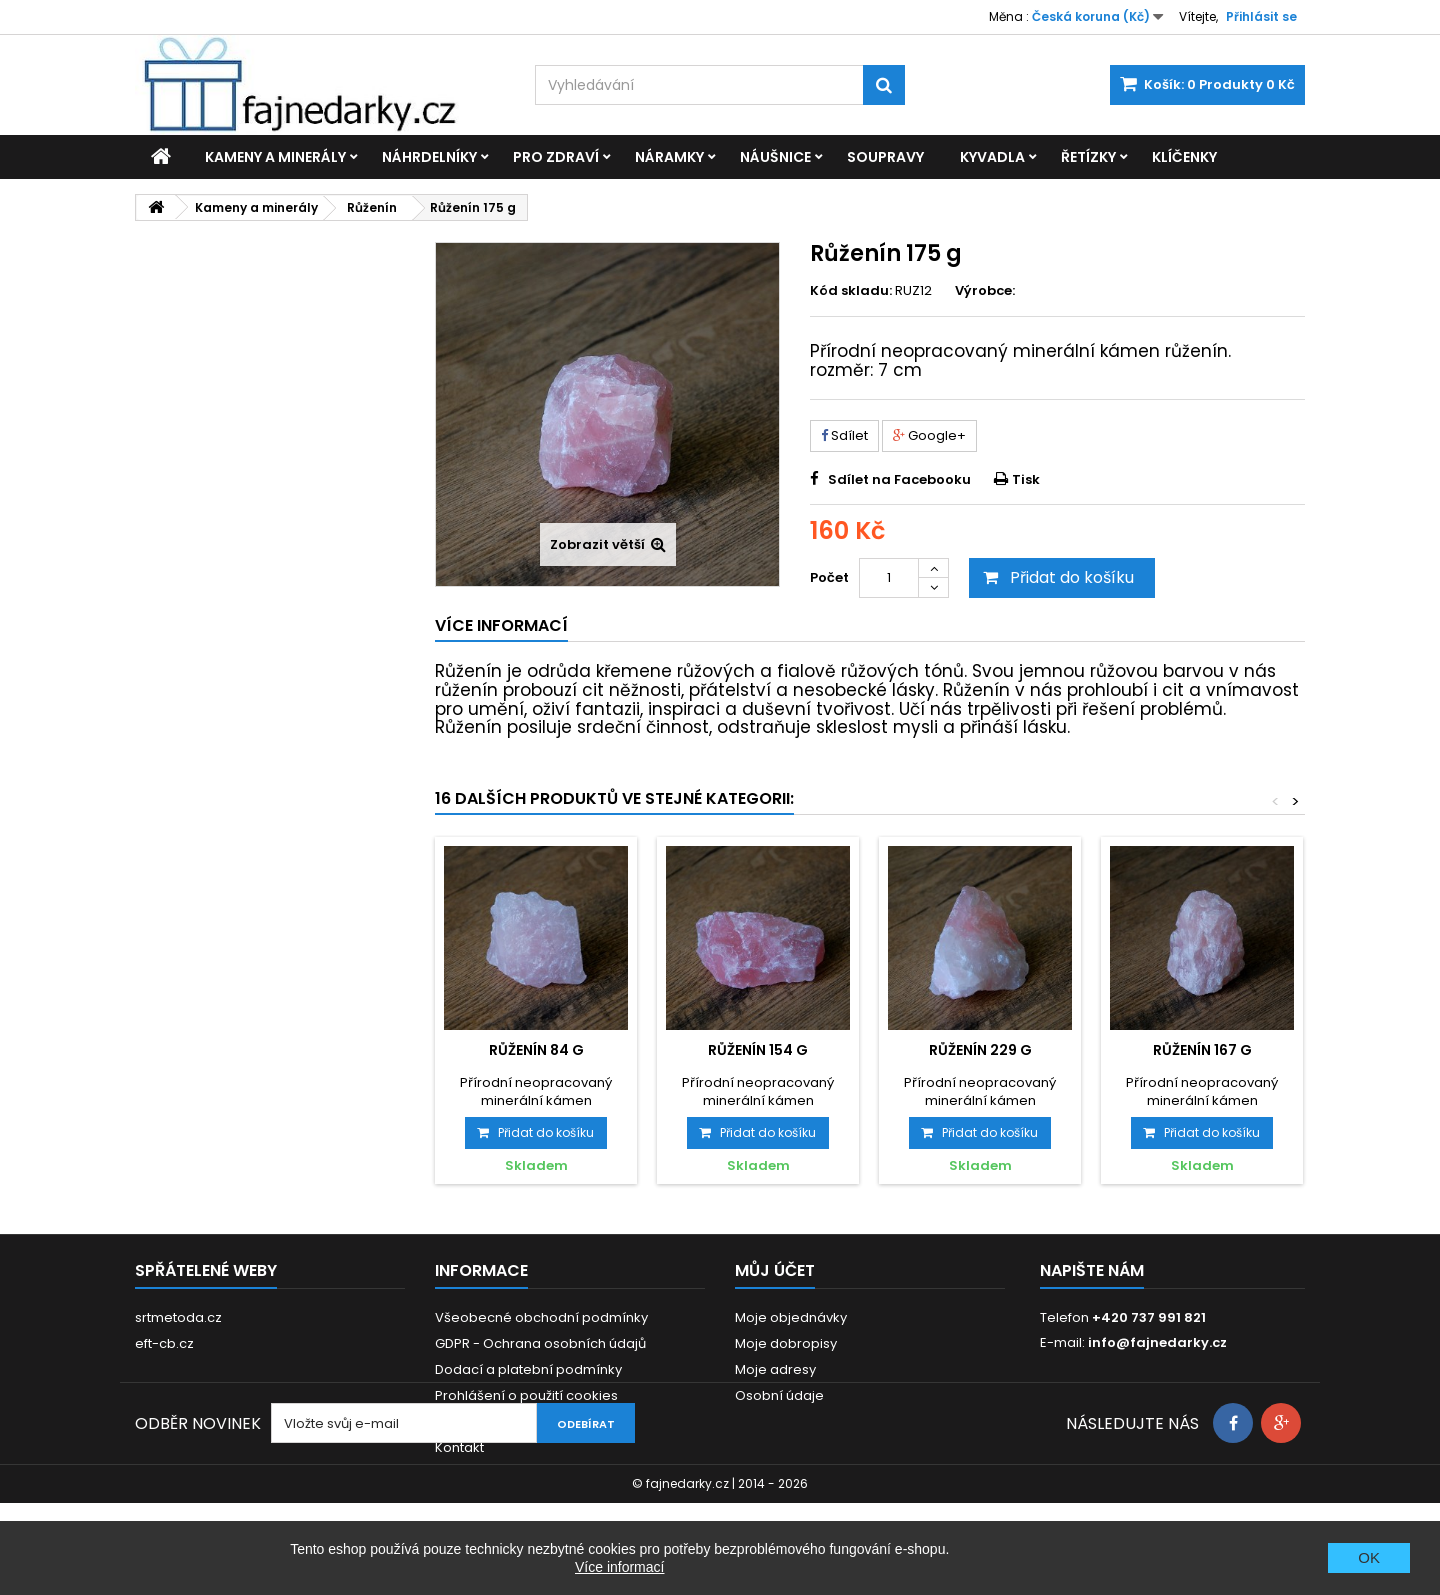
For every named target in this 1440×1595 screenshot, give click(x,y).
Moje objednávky (791, 1317)
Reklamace (472, 1421)
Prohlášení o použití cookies (526, 1395)
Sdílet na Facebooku (899, 479)
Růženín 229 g (980, 1050)
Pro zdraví (556, 157)
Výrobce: (985, 291)
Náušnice (775, 157)
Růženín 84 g (536, 1050)
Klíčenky (1184, 157)
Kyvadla (992, 157)
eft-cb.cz (164, 1343)
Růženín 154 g (758, 1050)
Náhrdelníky (429, 157)
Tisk (1026, 479)
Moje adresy (775, 1369)
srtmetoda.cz (178, 1317)
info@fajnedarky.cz (1157, 1342)
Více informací (619, 1567)
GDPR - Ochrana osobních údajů (540, 1343)
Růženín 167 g (1202, 1050)
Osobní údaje (779, 1395)
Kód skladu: (851, 291)
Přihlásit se (1261, 16)
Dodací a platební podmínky (528, 1369)
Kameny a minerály (275, 157)
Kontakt (459, 1447)
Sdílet (844, 435)
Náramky (669, 157)
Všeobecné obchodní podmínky (541, 1317)
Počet (829, 577)
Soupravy (885, 157)
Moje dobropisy (786, 1343)
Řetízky (1088, 157)
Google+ (929, 435)
